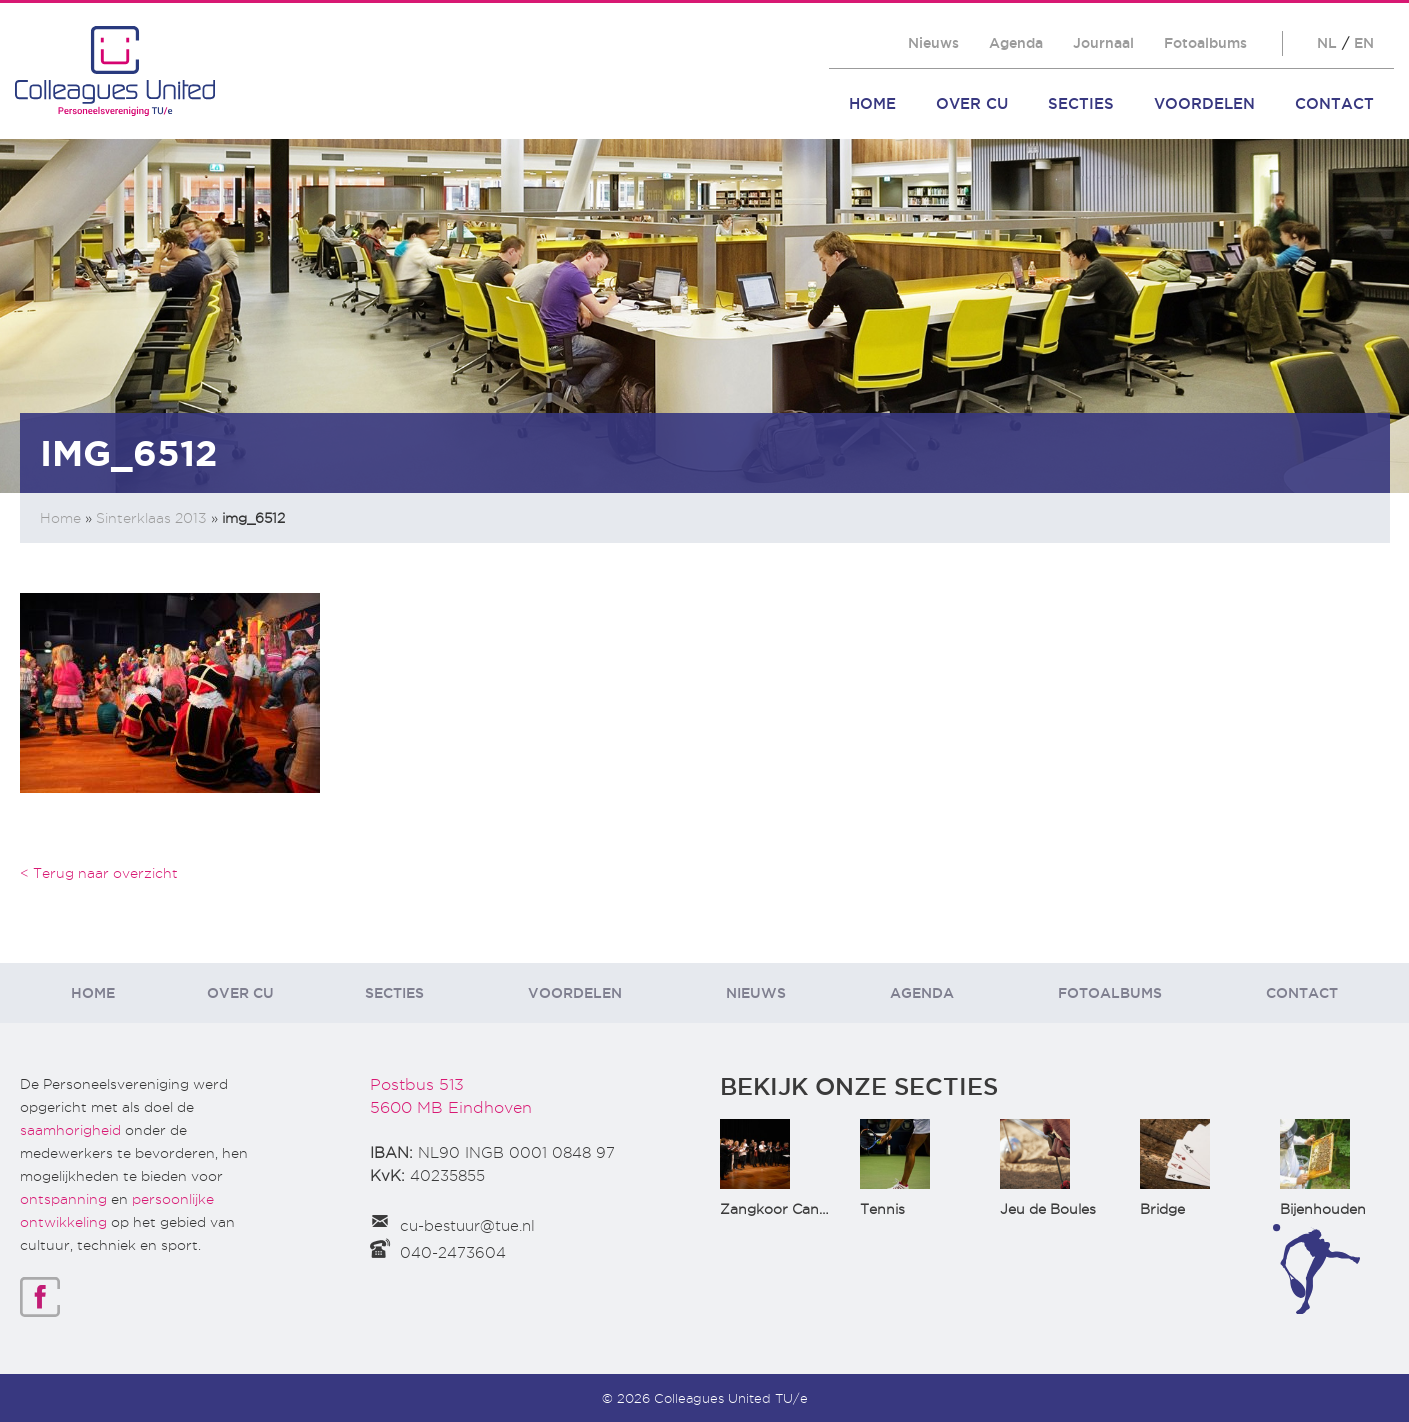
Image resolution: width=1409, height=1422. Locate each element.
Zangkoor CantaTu (785, 1209)
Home (872, 103)
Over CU (972, 103)
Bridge (1162, 1209)
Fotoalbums (1205, 43)
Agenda (1016, 43)
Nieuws (933, 43)
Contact (1334, 103)
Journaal (1103, 43)
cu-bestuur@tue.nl (467, 1226)
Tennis (882, 1209)
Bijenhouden (1323, 1209)
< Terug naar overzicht (99, 873)
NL (1327, 43)
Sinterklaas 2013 (151, 518)
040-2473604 (453, 1253)
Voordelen (1204, 103)
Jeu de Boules (1048, 1209)
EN (1364, 43)
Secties (1081, 103)
